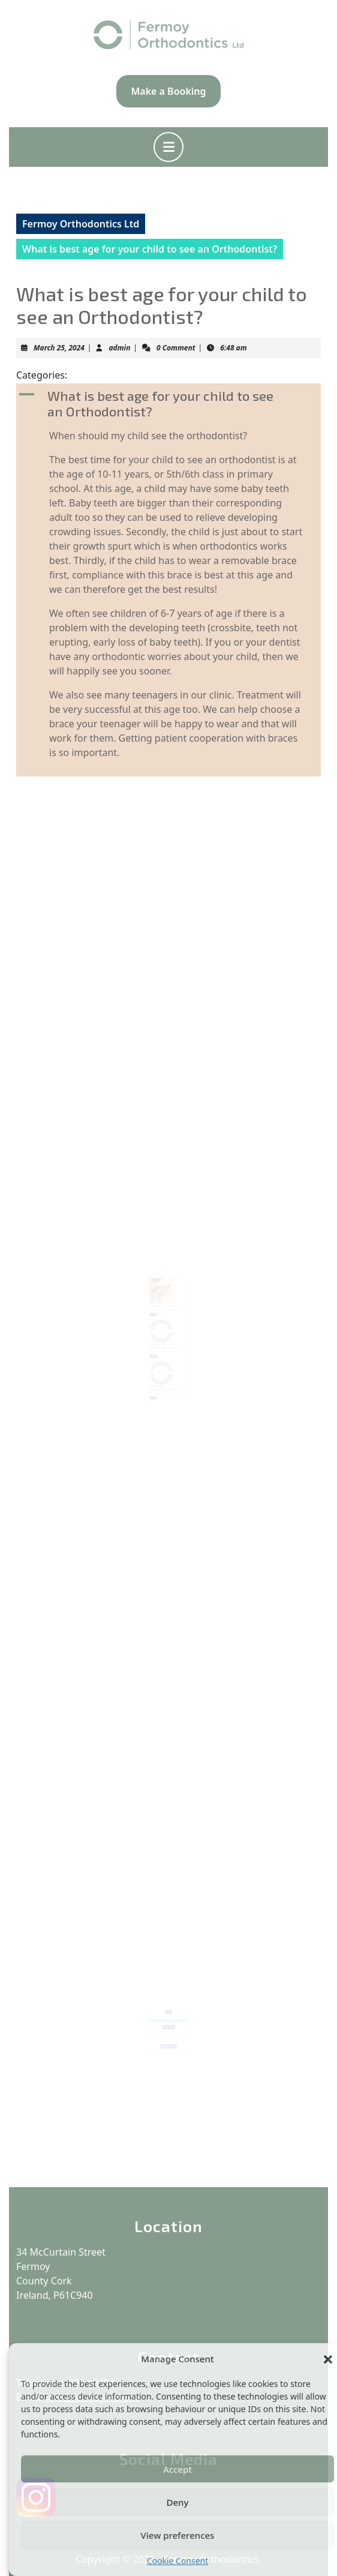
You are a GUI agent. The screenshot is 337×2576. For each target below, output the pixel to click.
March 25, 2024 (59, 348)
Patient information (159, 1336)
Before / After (157, 1301)
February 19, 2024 (157, 1304)
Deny (178, 2502)
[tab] (168, 147)
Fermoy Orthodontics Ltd (80, 223)
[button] (328, 2359)
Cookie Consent (178, 2560)
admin (119, 348)
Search (168, 2007)
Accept (177, 2469)
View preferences (178, 2535)
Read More (156, 1311)
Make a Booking (168, 91)
